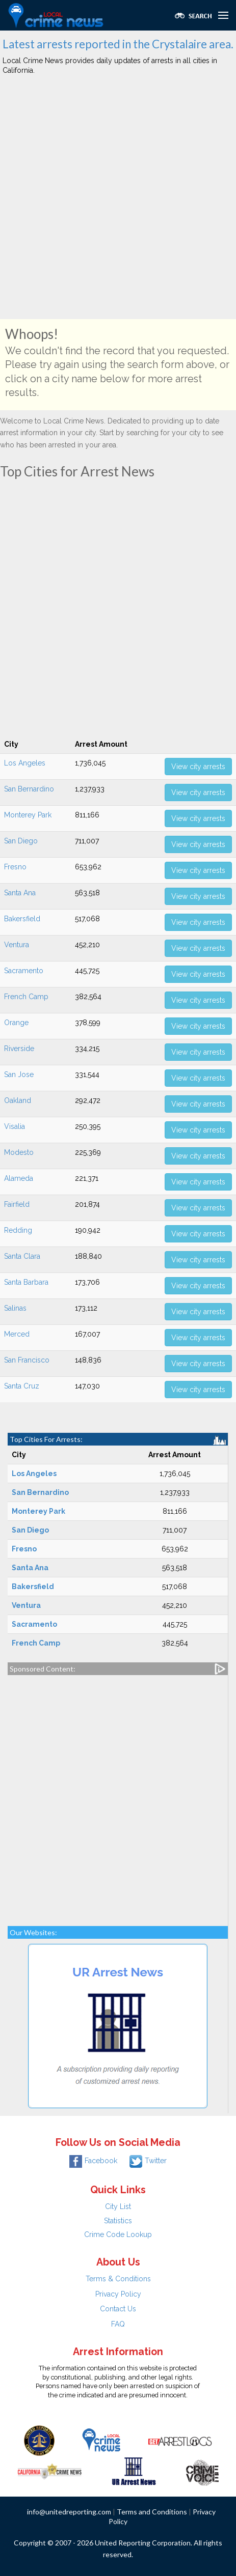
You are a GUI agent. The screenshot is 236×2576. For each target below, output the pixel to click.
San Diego (21, 841)
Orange (16, 1022)
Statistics (118, 2221)
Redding (18, 1230)
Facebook (93, 2161)
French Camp (26, 997)
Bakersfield (22, 919)
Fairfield (17, 1204)
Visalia (14, 1126)
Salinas (15, 1308)
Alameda (18, 1178)
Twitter (148, 2161)
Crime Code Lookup (118, 2234)
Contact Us (118, 2309)
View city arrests (198, 766)
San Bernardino (29, 789)
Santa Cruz (21, 1386)
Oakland (17, 1100)
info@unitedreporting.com (69, 2511)
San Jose (19, 1074)
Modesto (19, 1152)
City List (118, 2206)
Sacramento (23, 971)
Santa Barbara (26, 1282)
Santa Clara (22, 1256)
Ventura (16, 945)
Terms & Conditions (118, 2279)
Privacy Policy (118, 2294)
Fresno (15, 867)
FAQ (118, 2324)
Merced (17, 1334)
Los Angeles (24, 763)
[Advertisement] (118, 201)
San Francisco (26, 1360)
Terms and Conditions (152, 2511)
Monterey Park (27, 815)
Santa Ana (20, 893)
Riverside (19, 1048)
